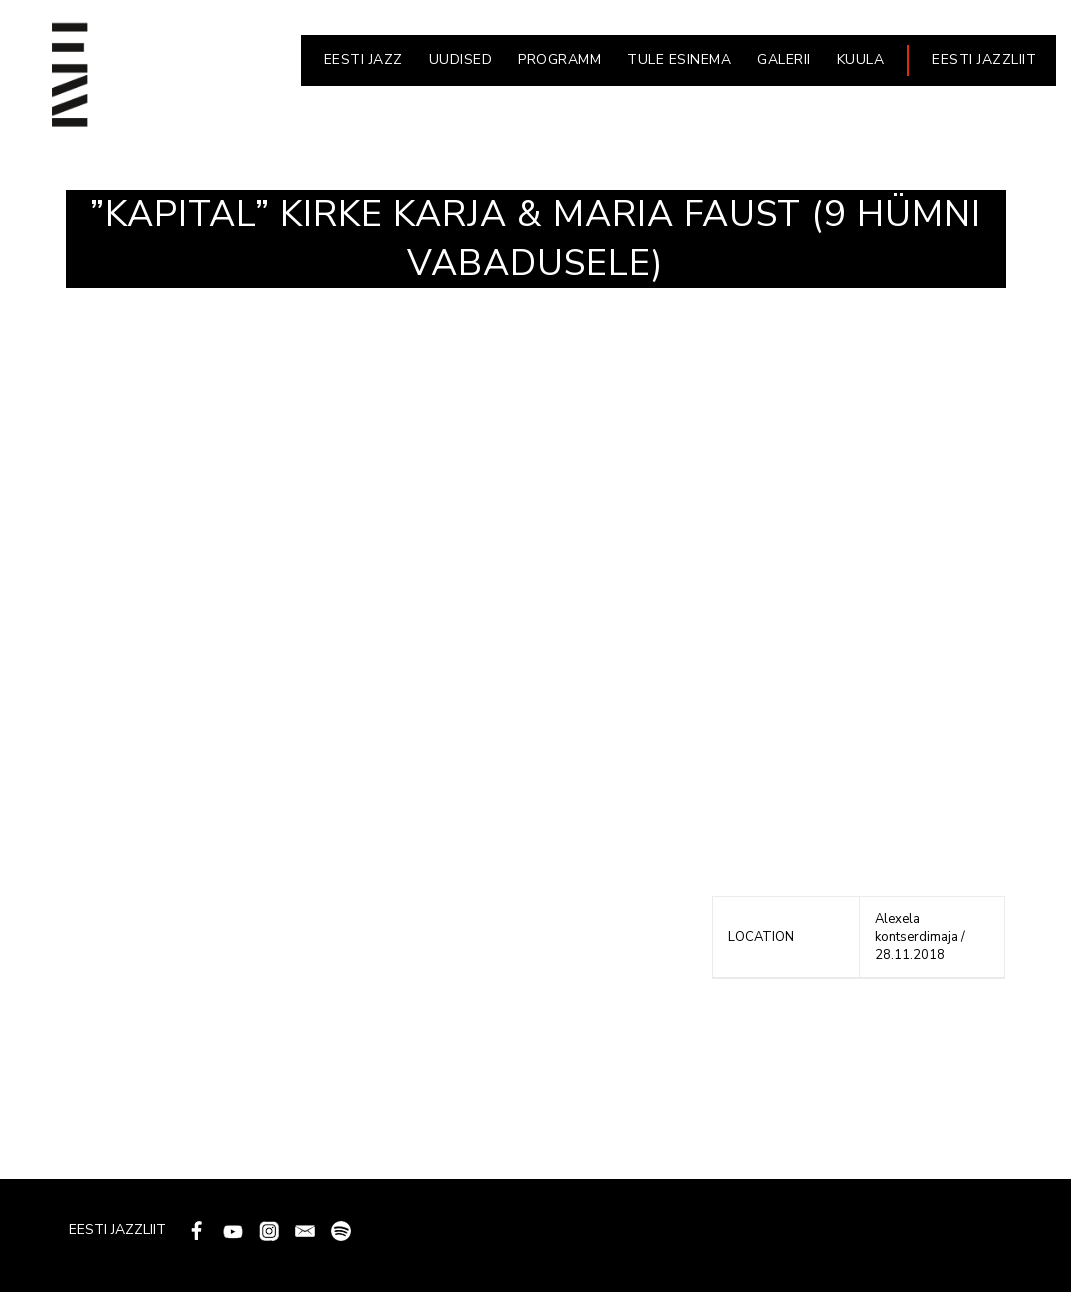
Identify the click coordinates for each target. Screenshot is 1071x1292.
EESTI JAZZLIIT (984, 59)
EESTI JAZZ (363, 59)
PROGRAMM (559, 59)
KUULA (861, 59)
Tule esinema (679, 59)
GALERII (784, 59)
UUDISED (461, 59)
